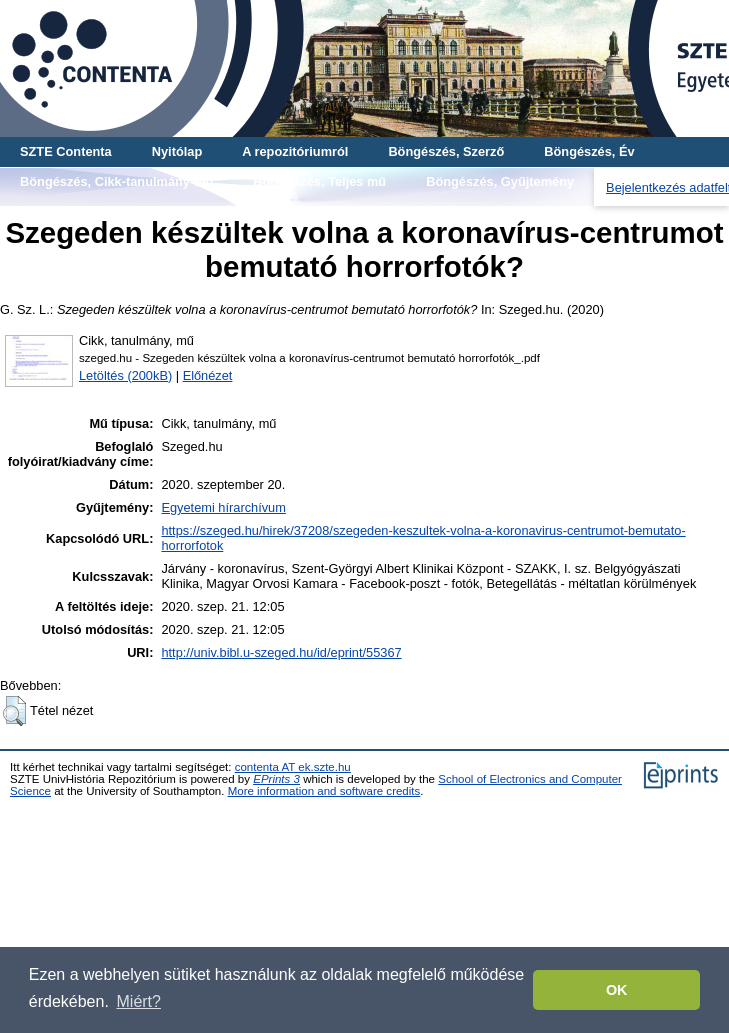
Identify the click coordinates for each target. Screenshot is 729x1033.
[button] (14, 711)
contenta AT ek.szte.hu (293, 767)
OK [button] (617, 990)
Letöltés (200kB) (125, 375)
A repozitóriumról (295, 151)
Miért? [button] (139, 1001)
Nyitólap (177, 151)
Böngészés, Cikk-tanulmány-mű (116, 181)
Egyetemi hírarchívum (223, 507)
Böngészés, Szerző (446, 151)
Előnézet (208, 375)
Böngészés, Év (589, 151)
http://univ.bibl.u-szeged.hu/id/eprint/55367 (281, 652)
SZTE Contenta (66, 151)
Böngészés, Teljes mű (319, 181)
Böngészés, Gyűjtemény (500, 181)
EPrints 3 (276, 779)
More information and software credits (324, 791)
